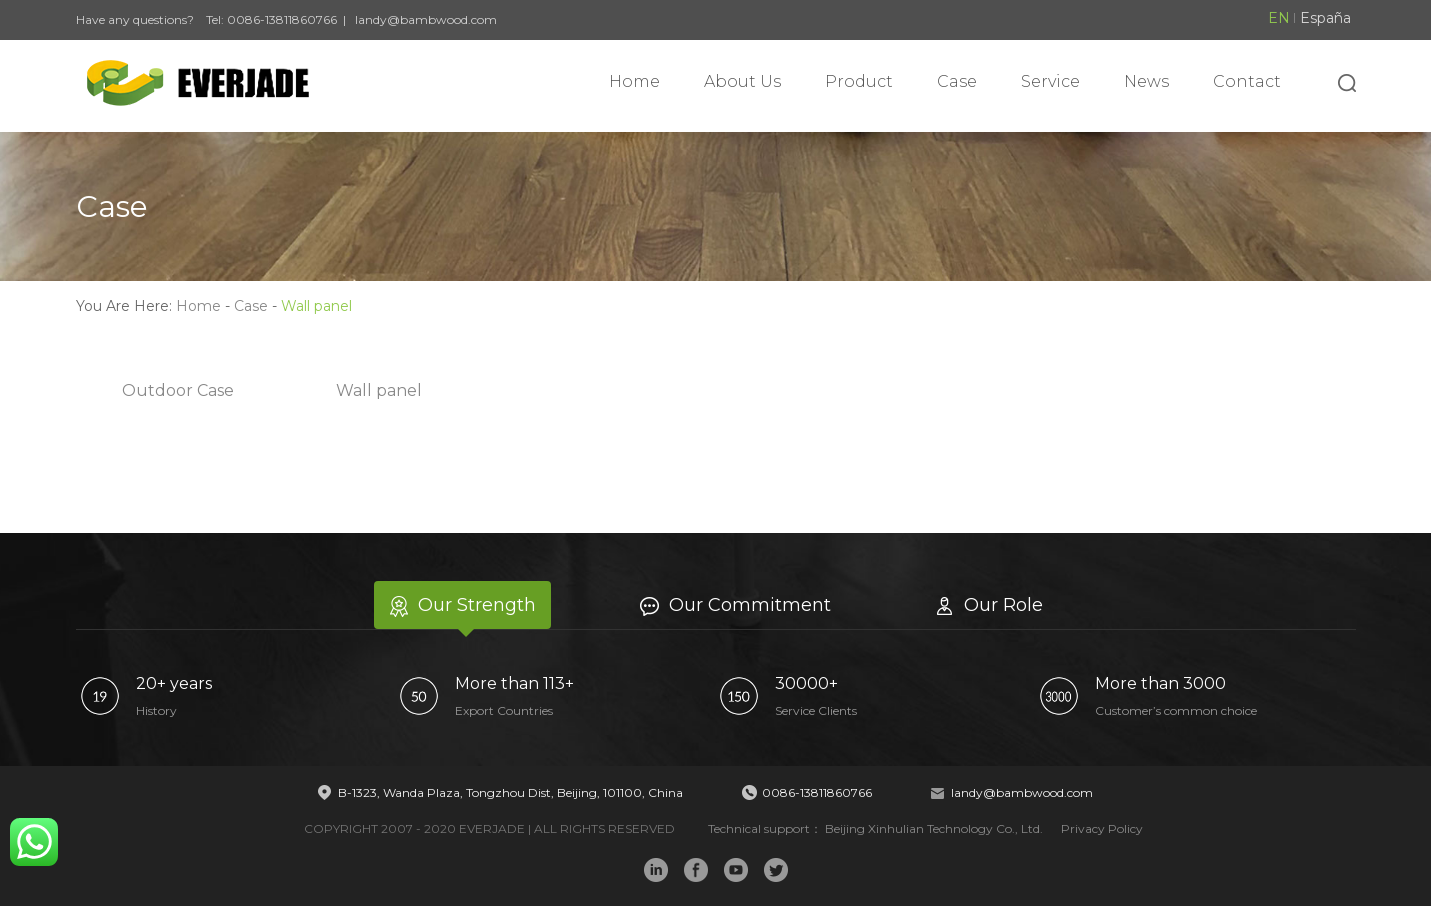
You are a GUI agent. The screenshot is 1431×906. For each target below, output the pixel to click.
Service (1050, 81)
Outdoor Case (178, 390)
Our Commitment (735, 605)
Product (859, 81)
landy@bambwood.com (426, 19)
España (1325, 18)
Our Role (989, 605)
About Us (742, 81)
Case (957, 81)
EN (1279, 18)
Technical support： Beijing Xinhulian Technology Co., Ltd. (877, 828)
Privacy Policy (1102, 828)
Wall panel (379, 390)
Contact (1247, 81)
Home (634, 81)
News (1146, 81)
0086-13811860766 (282, 19)
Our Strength (462, 605)
